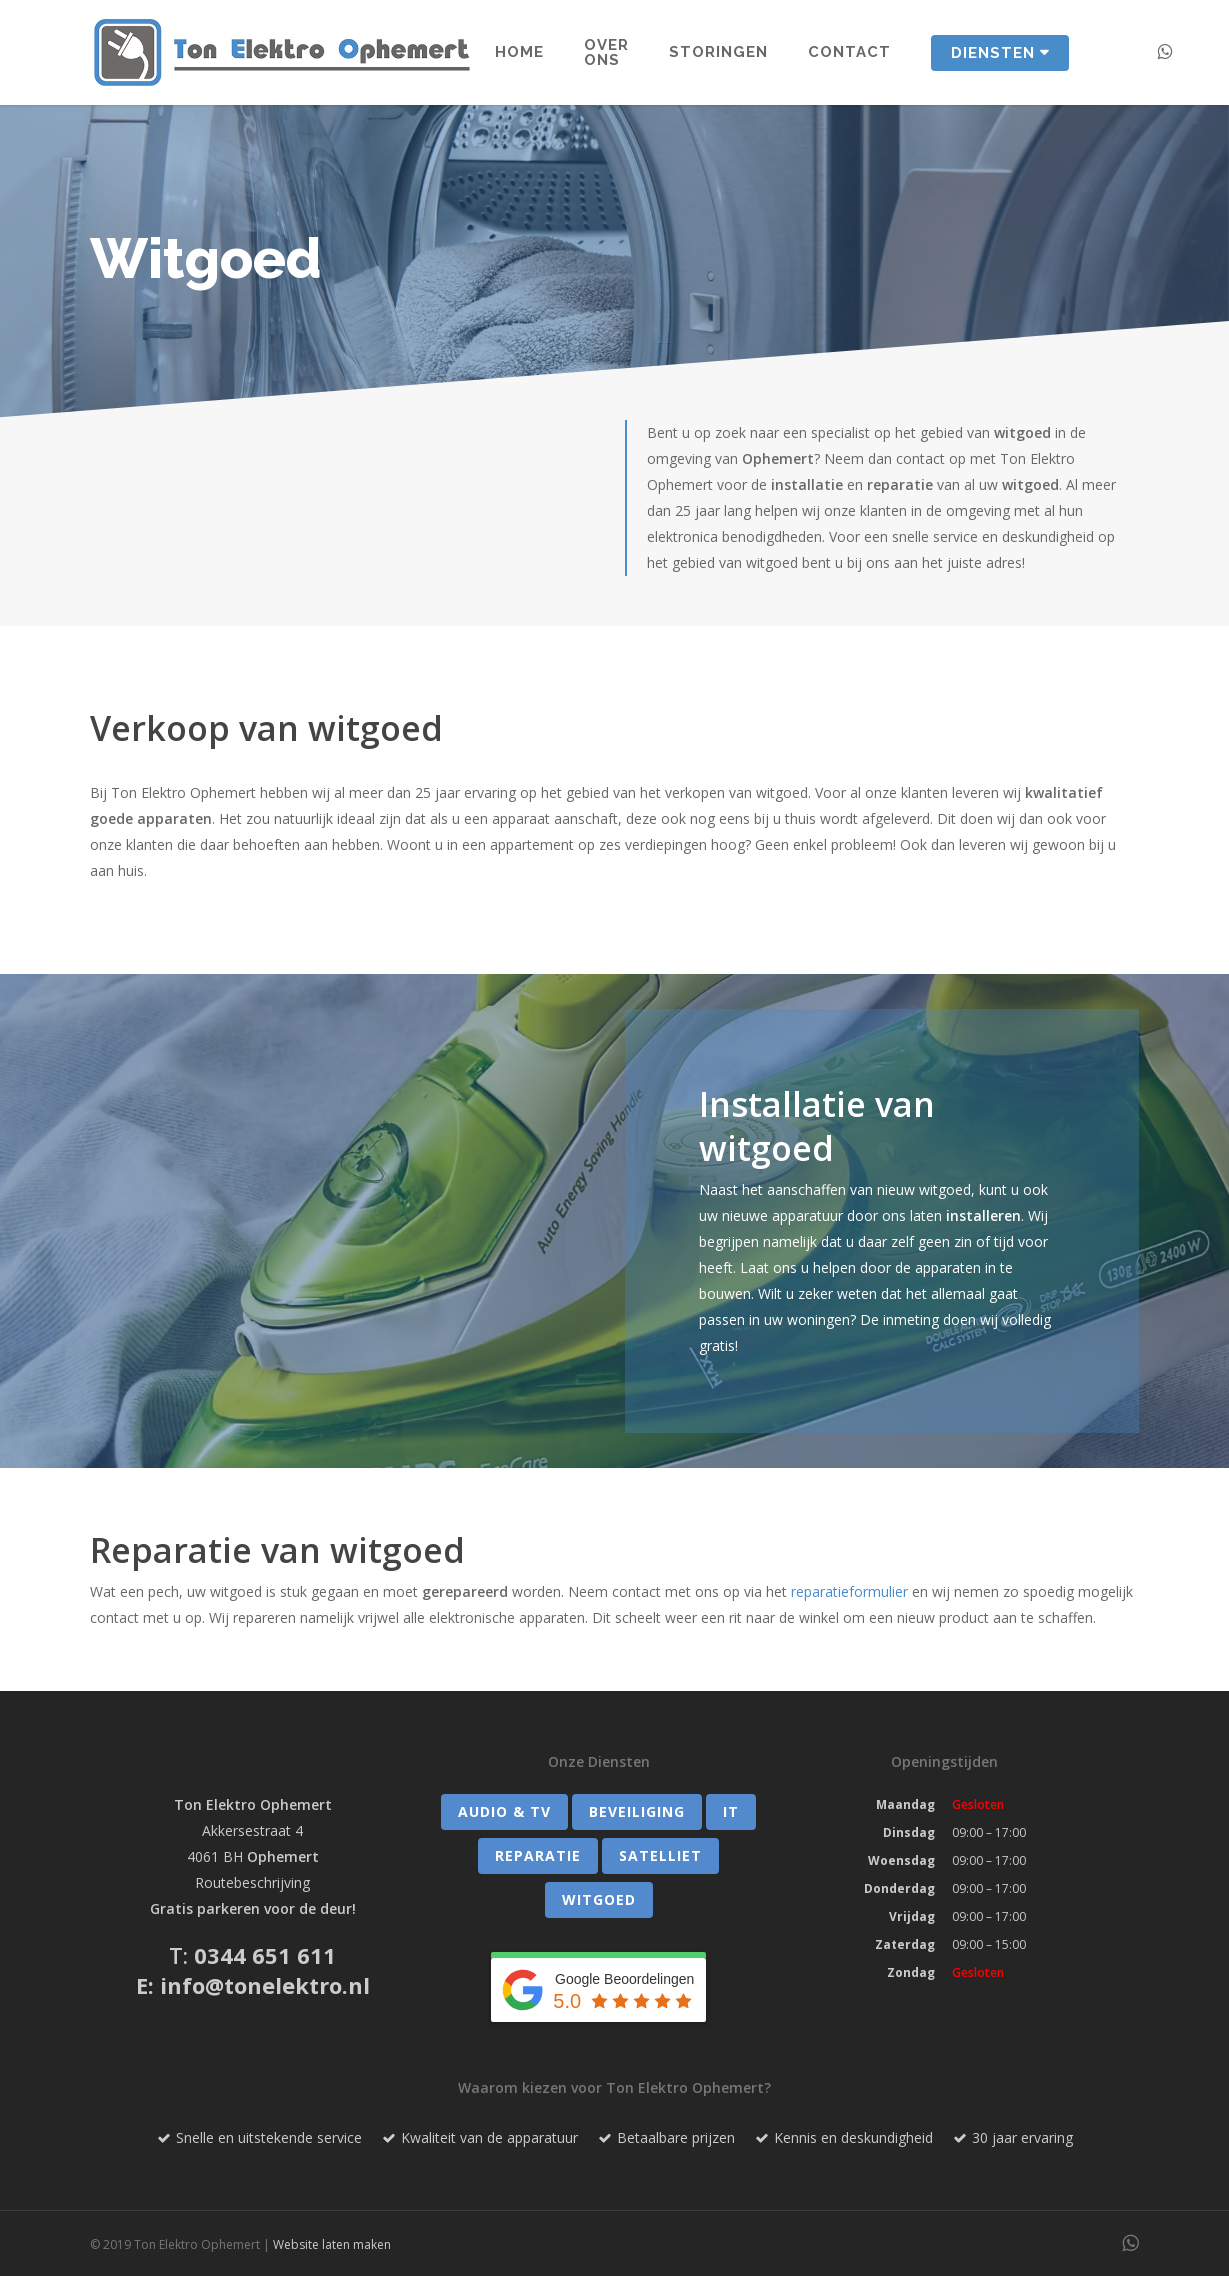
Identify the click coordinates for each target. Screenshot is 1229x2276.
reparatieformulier (849, 1591)
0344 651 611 (265, 1955)
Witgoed (599, 1899)
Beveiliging (637, 1811)
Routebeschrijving (252, 1882)
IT (731, 1811)
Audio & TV (504, 1811)
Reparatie (538, 1855)
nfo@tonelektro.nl (268, 1985)
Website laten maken (332, 2244)
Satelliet (660, 1855)
